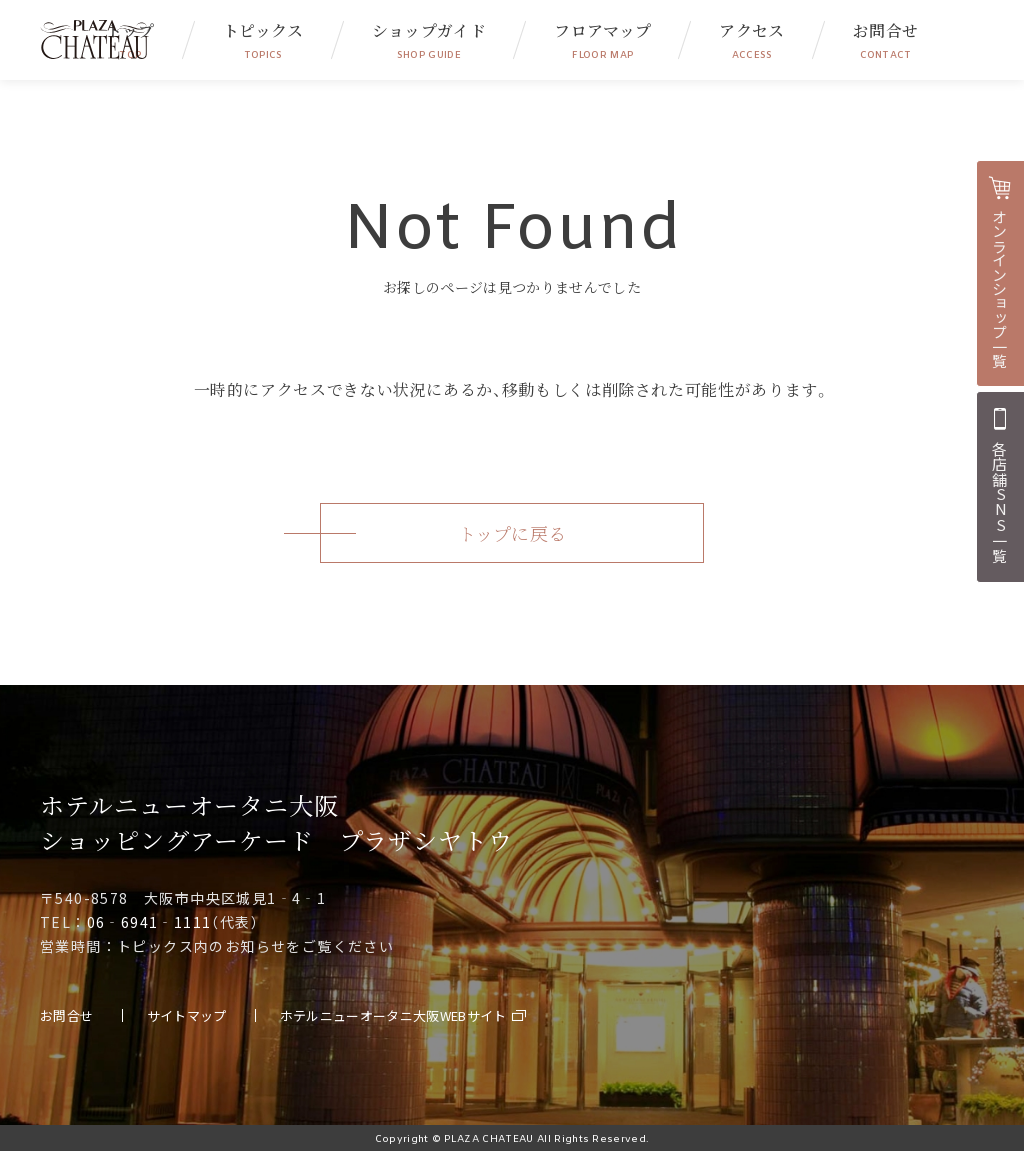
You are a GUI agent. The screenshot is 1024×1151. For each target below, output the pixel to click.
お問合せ (885, 40)
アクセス (751, 40)
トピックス (263, 40)
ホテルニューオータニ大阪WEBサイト (393, 1015)
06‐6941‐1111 (149, 922)
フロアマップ (602, 40)
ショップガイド (429, 40)
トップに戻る (512, 533)
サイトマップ (187, 1015)
